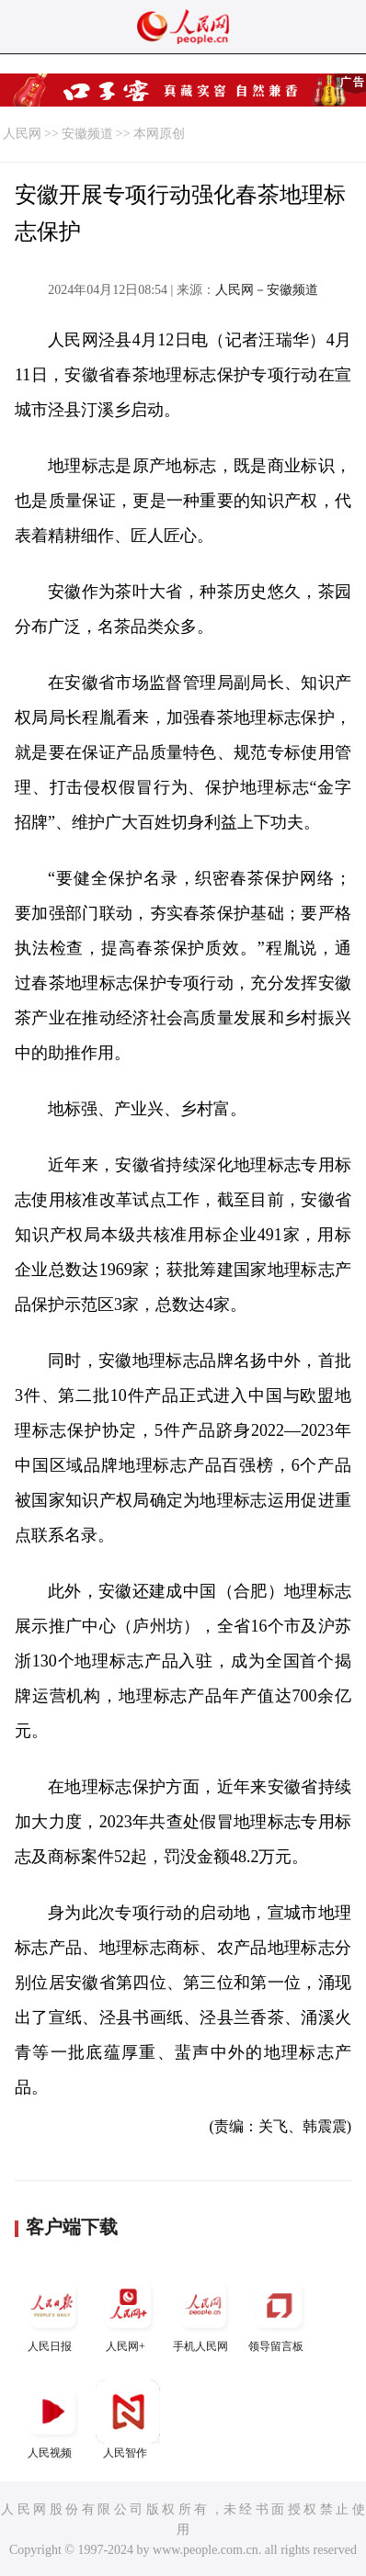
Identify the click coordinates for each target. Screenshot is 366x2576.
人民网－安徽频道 (266, 290)
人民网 (22, 134)
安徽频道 (87, 134)
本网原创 (159, 134)
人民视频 (52, 2419)
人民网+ (128, 2313)
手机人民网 (203, 2313)
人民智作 (128, 2419)
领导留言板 (278, 2313)
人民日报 (52, 2313)
